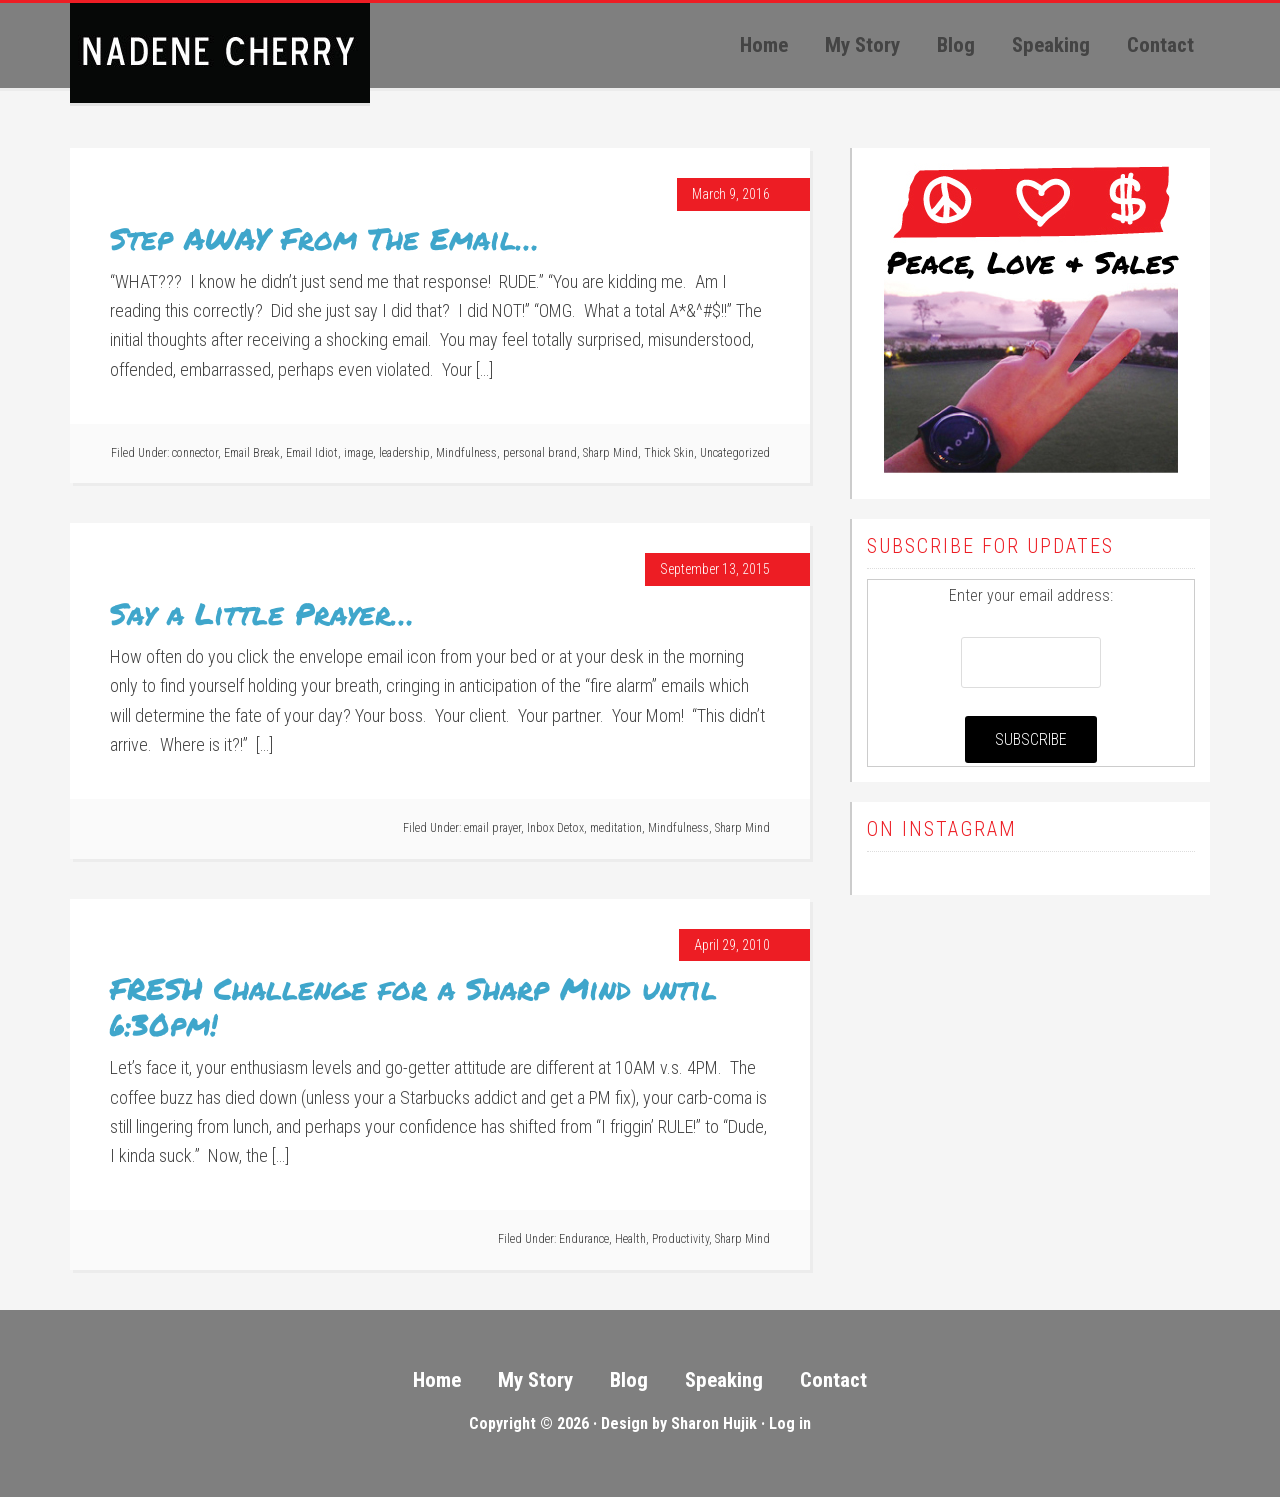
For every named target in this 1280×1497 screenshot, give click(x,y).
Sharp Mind (610, 453)
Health (630, 1239)
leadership (404, 453)
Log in (790, 1423)
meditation (616, 828)
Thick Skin (669, 453)
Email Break (252, 453)
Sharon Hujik (714, 1423)
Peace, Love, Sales (220, 53)
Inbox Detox (555, 828)
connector (195, 453)
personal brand (540, 453)
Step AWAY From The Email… (324, 238)
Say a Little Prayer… (262, 613)
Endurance (584, 1239)
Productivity (680, 1239)
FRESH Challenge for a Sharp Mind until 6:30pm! (413, 1006)
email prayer (492, 828)
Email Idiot (312, 453)
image (358, 453)
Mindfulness (466, 453)
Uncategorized (735, 453)
